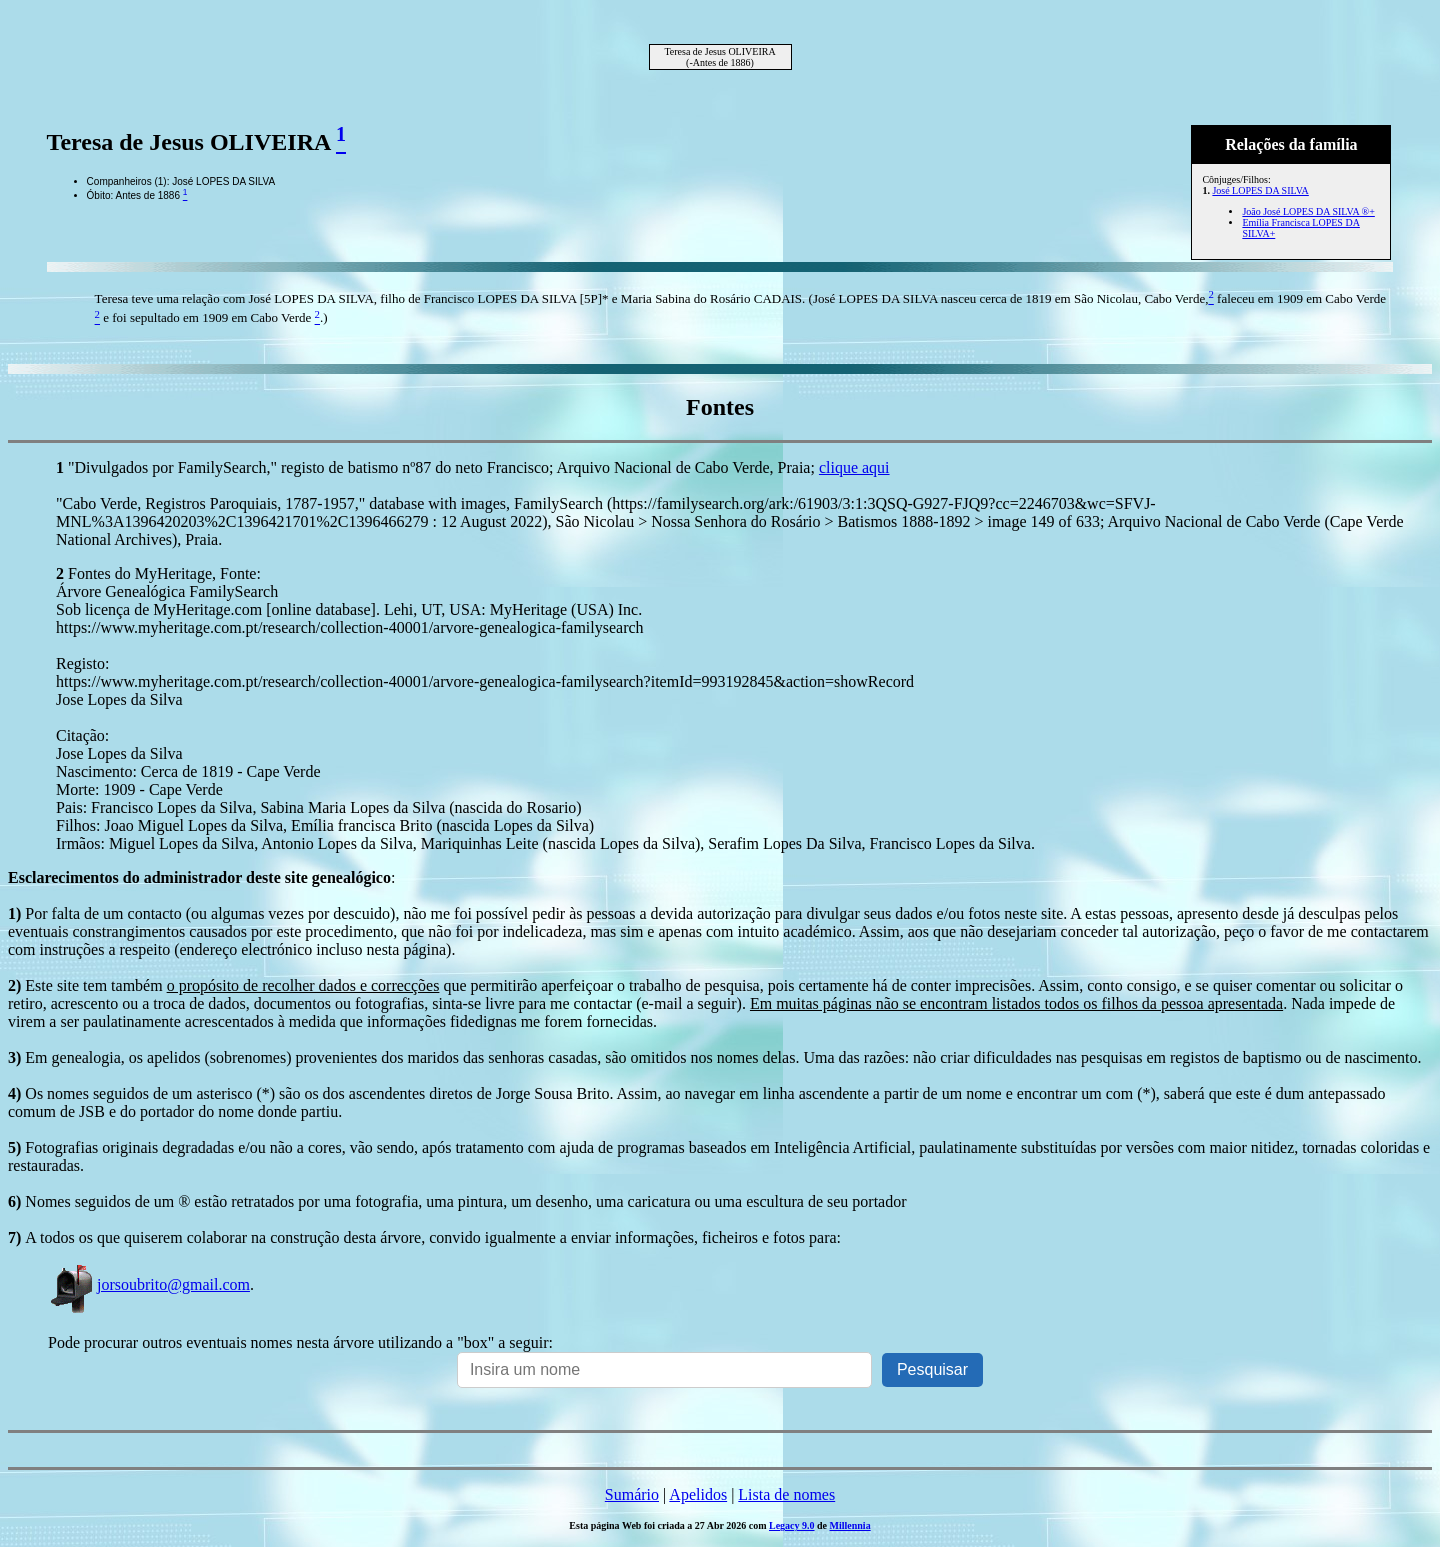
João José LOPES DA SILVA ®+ (1308, 211)
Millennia (850, 1525)
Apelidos (698, 1494)
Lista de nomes (786, 1494)
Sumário (632, 1494)
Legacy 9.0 (792, 1525)
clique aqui (854, 467)
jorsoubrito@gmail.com (149, 1284)
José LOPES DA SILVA (1260, 190)
